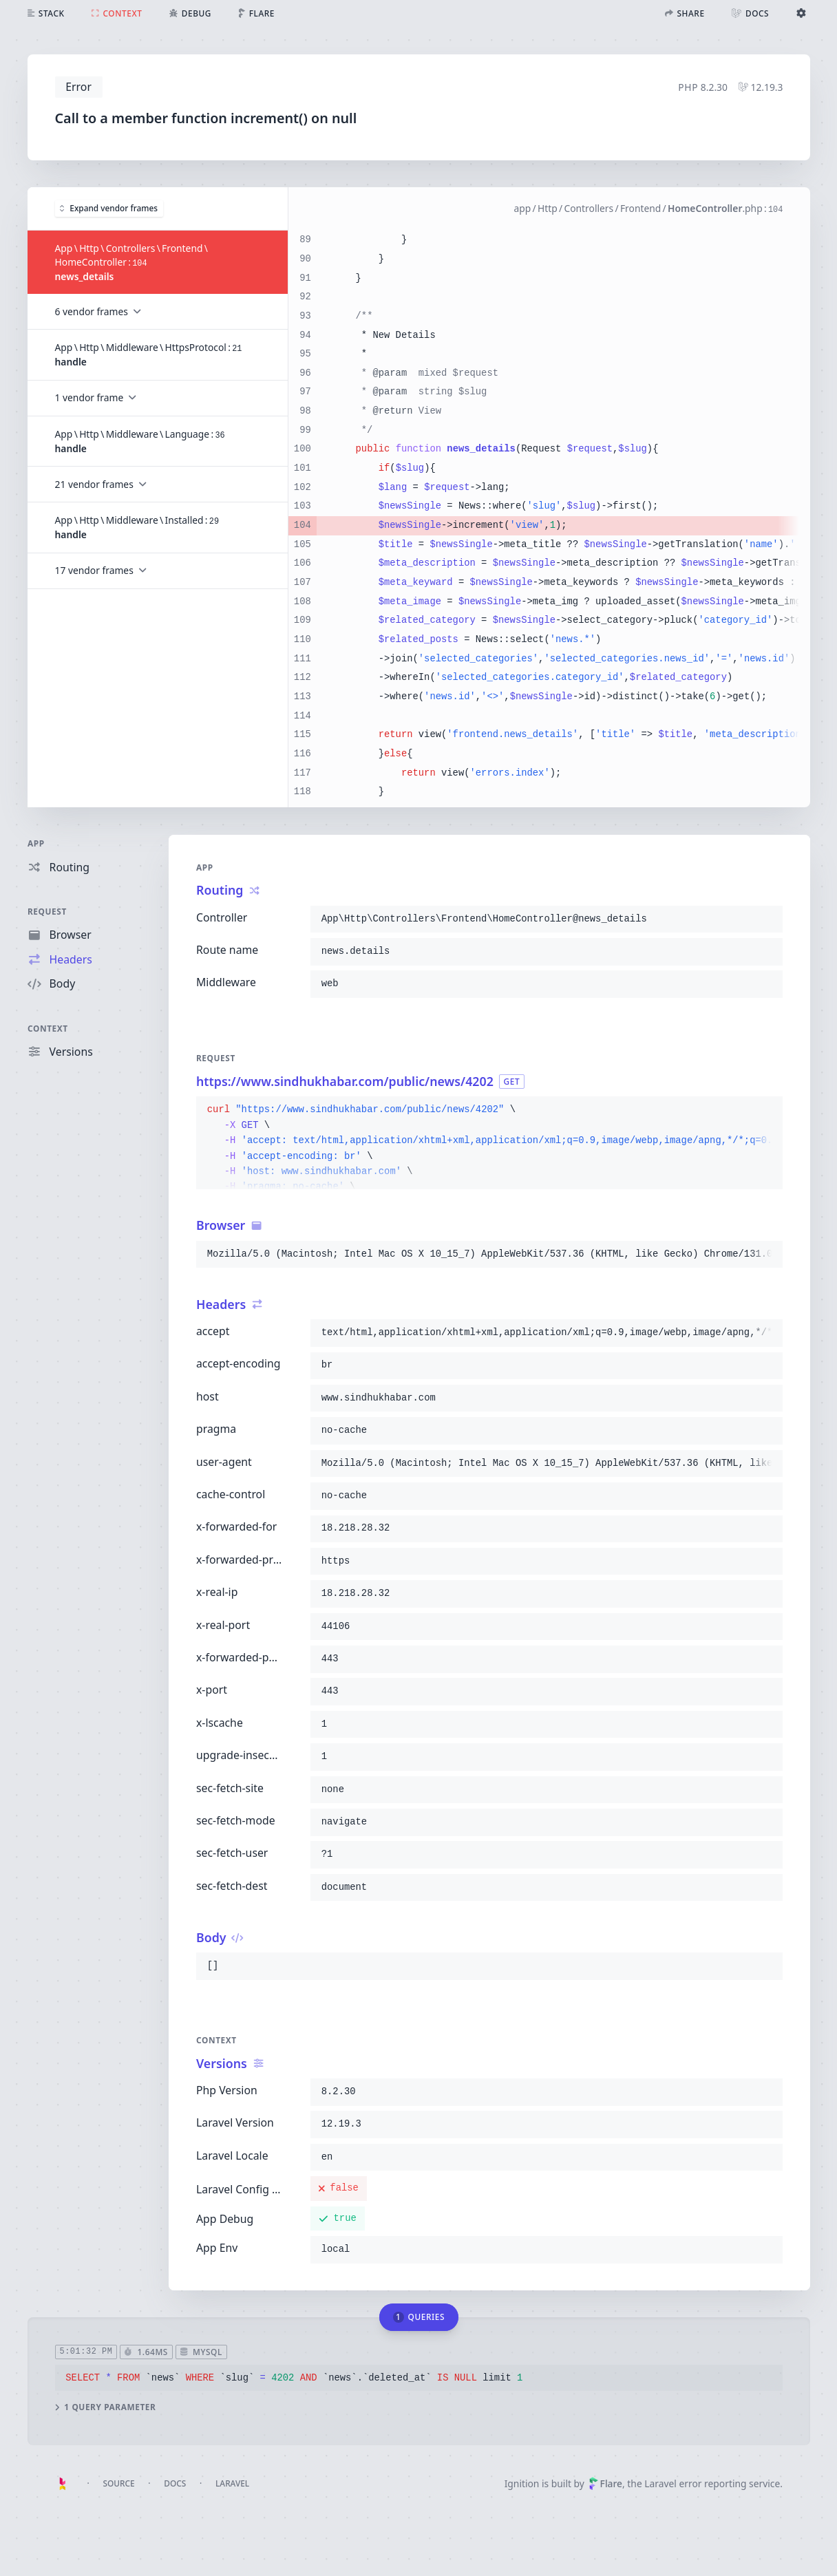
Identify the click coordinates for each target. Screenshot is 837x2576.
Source (118, 2483)
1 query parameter (105, 2408)
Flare (605, 2483)
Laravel (232, 2483)
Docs (175, 2483)
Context (48, 1027)
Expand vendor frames (109, 207)
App (36, 843)
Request (47, 910)
